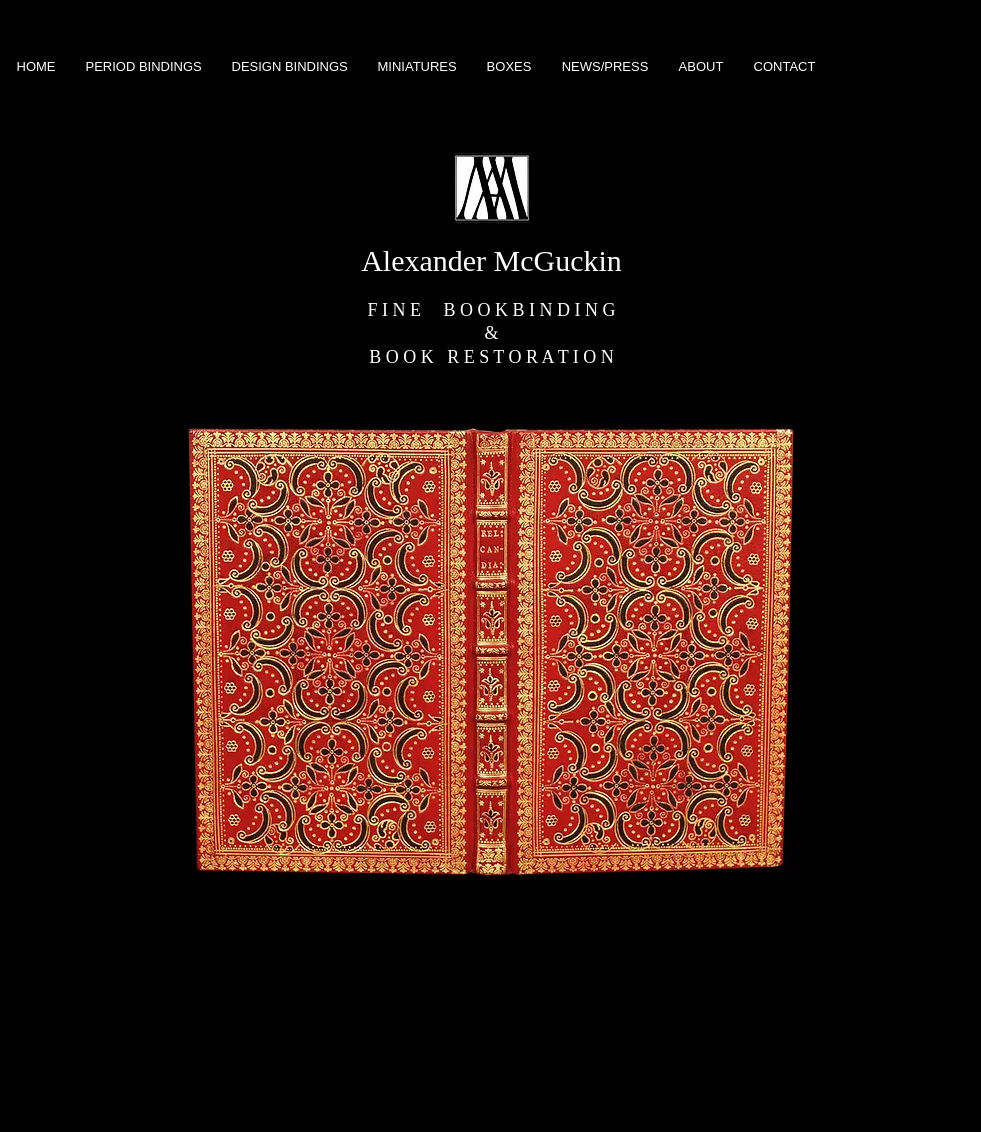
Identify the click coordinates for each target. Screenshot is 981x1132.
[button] (491, 652)
